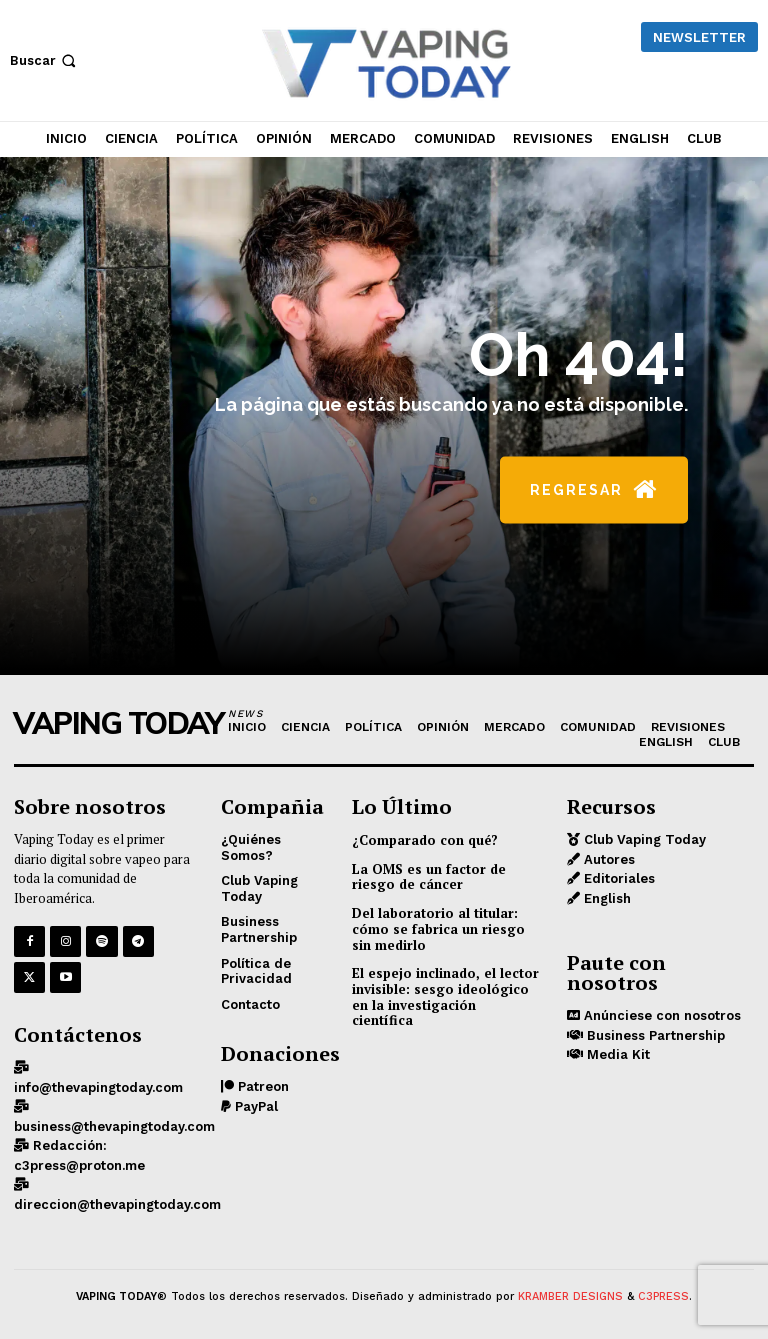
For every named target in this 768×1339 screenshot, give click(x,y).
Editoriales (617, 878)
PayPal (254, 1106)
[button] (45, 60)
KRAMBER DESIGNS (570, 1296)
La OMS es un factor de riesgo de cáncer (429, 877)
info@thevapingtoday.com (98, 1087)
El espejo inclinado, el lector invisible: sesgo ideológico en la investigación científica (445, 996)
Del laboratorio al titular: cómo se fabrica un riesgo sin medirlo (438, 928)
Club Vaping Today (643, 839)
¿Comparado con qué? (425, 840)
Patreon (261, 1086)
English (605, 898)
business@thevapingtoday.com (114, 1126)
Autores (607, 859)
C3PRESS (663, 1296)
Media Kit (616, 1054)
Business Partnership (654, 1035)
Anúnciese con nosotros (660, 1015)
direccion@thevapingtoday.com (117, 1204)
